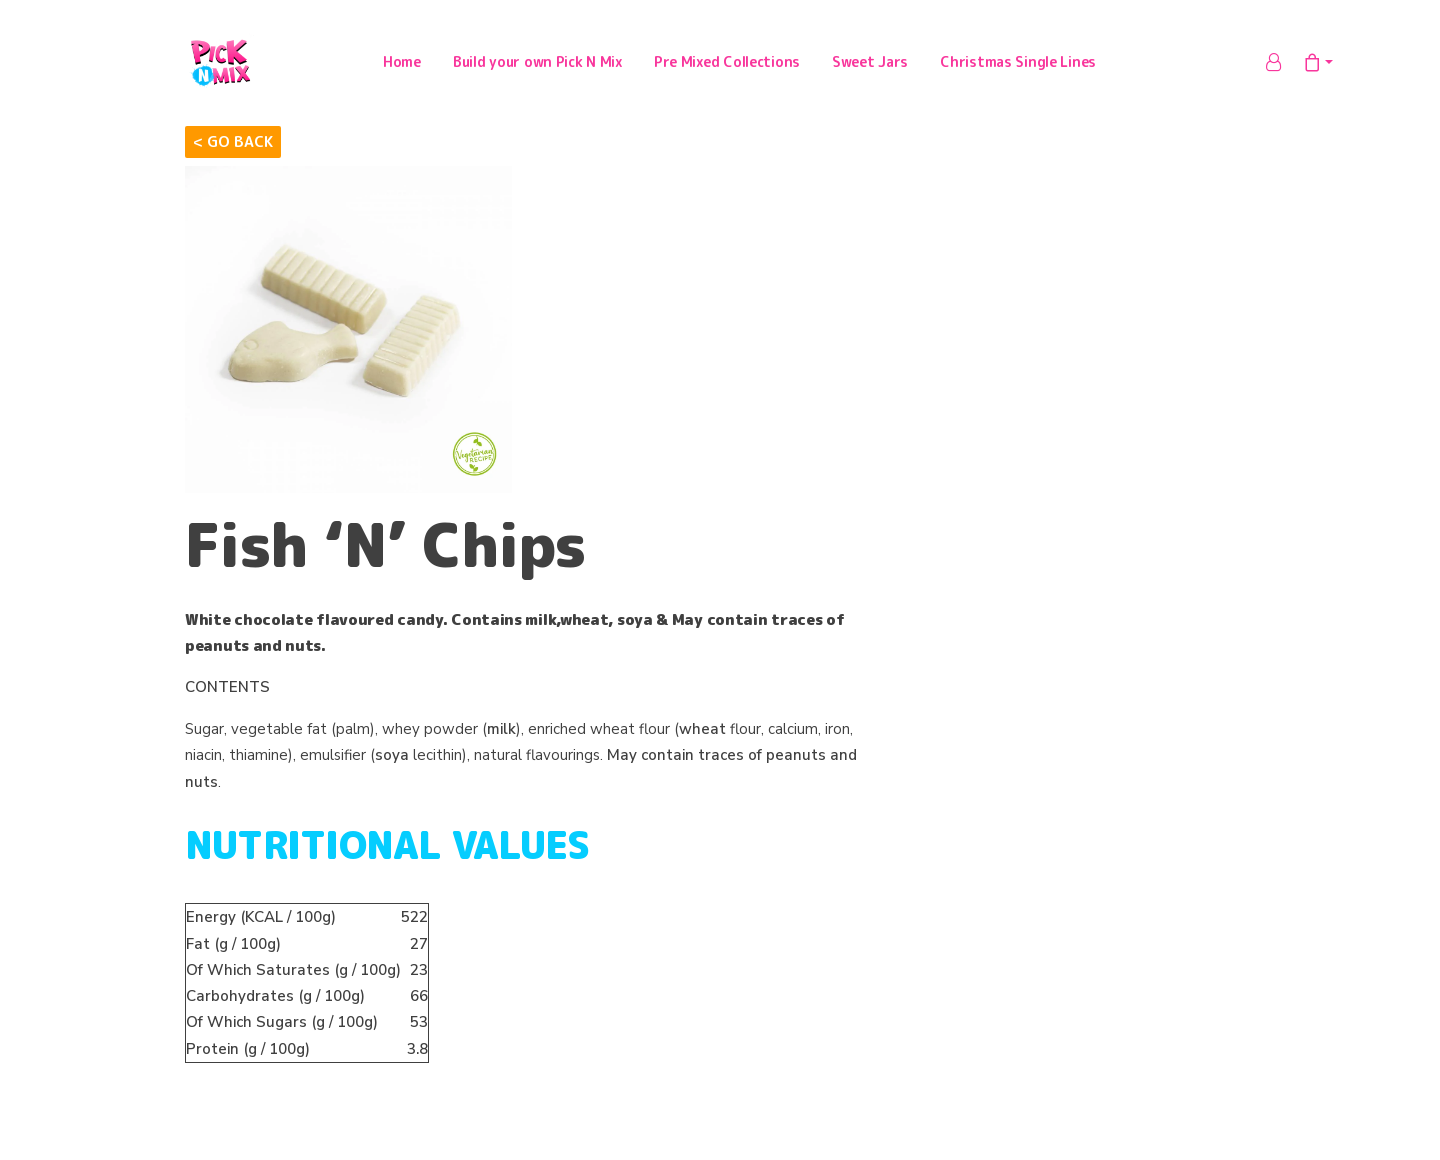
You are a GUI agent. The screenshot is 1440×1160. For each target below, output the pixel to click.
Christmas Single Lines (1018, 64)
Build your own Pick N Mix (537, 64)
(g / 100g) (233, 949)
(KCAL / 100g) (261, 923)
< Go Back (233, 146)
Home (402, 64)
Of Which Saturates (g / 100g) (293, 975)
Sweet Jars (870, 64)
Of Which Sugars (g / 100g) (282, 1028)
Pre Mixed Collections (727, 64)
